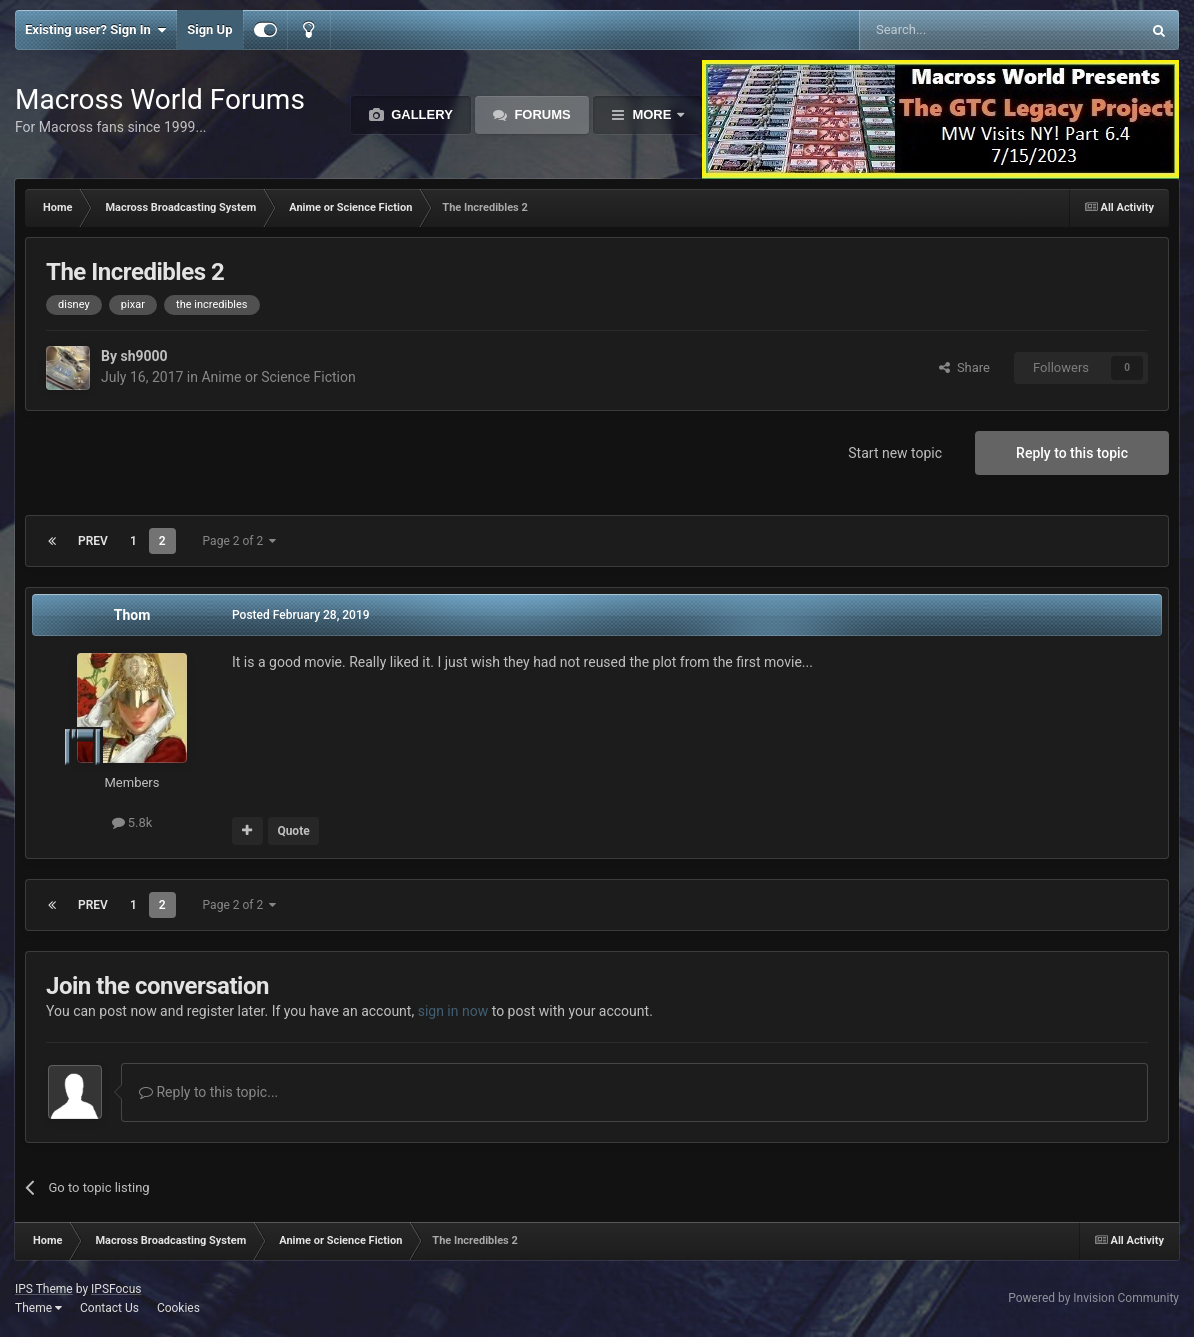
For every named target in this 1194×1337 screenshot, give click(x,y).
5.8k (132, 822)
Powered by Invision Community (1093, 1298)
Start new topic (895, 453)
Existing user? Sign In (95, 30)
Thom (132, 615)
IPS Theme (44, 1289)
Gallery (420, 114)
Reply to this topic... (208, 1092)
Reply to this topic (1072, 453)
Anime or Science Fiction (278, 377)
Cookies (178, 1308)
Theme (38, 1308)
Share (964, 367)
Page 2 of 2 (240, 541)
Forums (541, 114)
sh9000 (143, 356)
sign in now (453, 1011)
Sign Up (209, 29)
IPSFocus (116, 1289)
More (652, 114)
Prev (93, 541)
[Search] (952, 30)
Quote (293, 831)
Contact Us (109, 1308)
